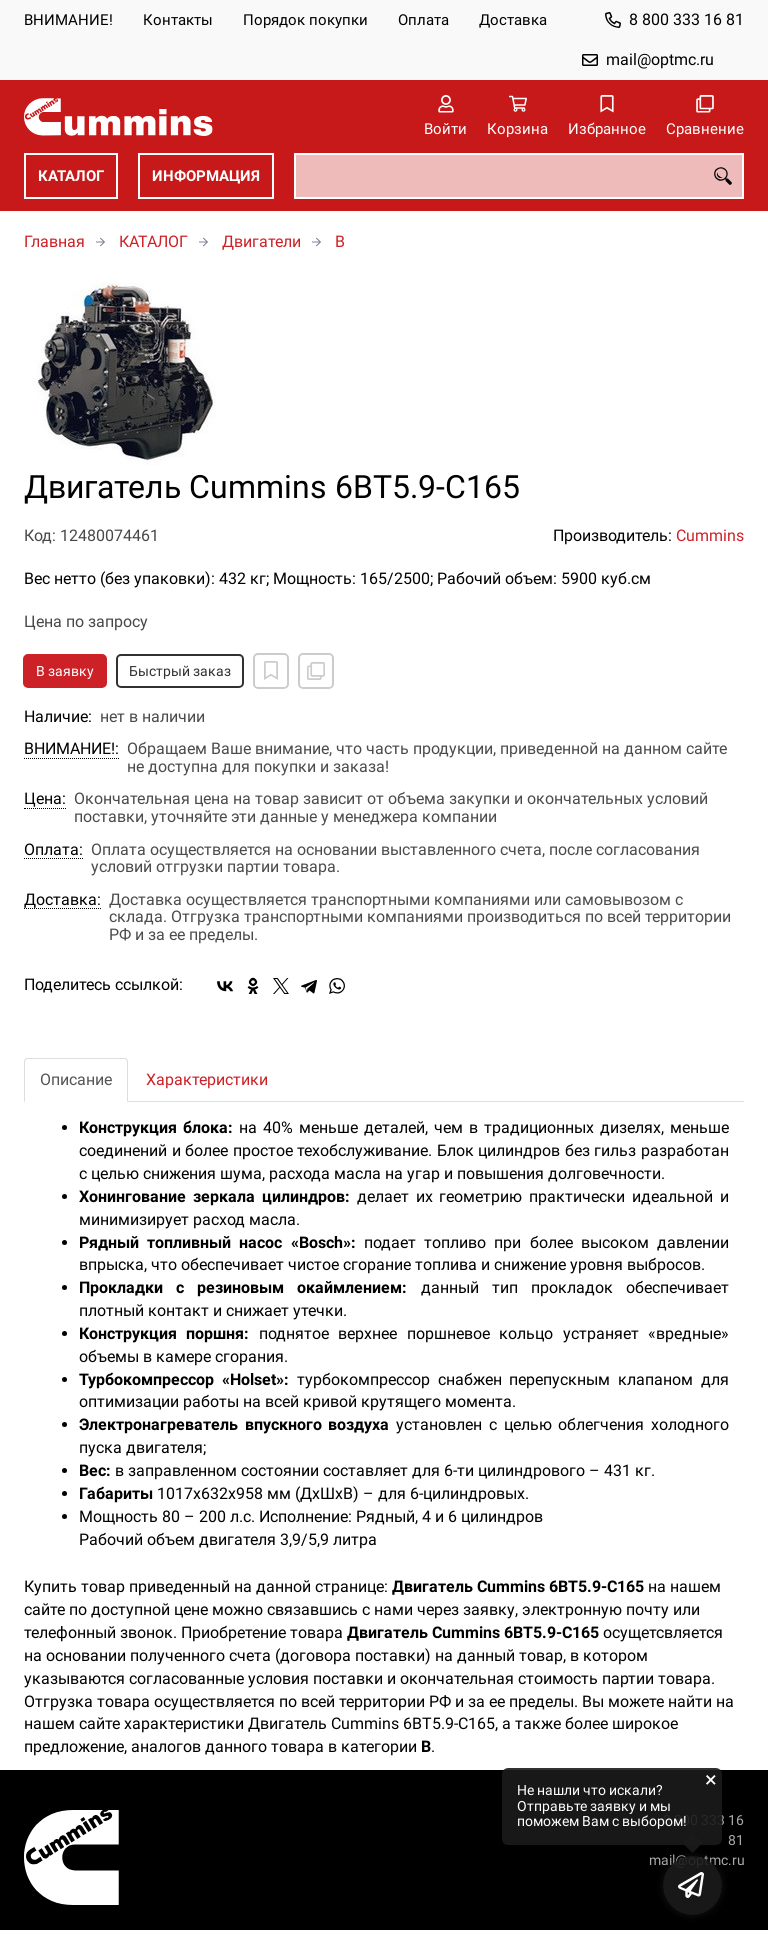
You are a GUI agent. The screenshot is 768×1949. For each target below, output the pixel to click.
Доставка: (62, 900)
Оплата (423, 20)
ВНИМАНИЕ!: (71, 749)
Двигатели (261, 241)
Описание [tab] (76, 1079)
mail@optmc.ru (660, 59)
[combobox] (519, 176)
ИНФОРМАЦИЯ (206, 176)
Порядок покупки (305, 20)
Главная (54, 241)
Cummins (710, 535)
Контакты (178, 20)
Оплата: (53, 850)
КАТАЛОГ (71, 176)
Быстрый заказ (180, 671)
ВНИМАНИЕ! (68, 20)
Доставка (513, 20)
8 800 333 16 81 (686, 19)
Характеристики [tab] (207, 1079)
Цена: (45, 799)
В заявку (65, 671)
